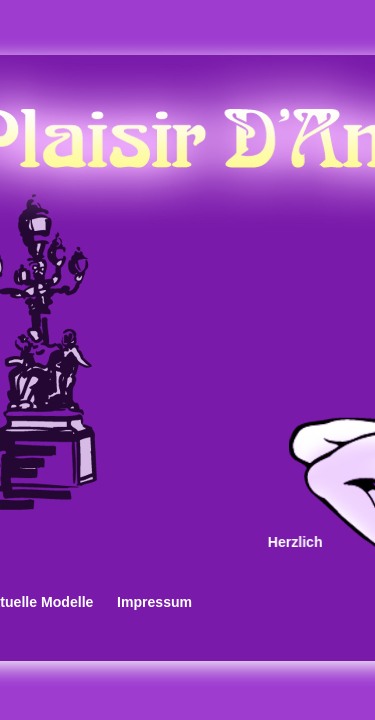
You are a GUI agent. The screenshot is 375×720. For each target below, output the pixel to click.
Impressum (154, 602)
